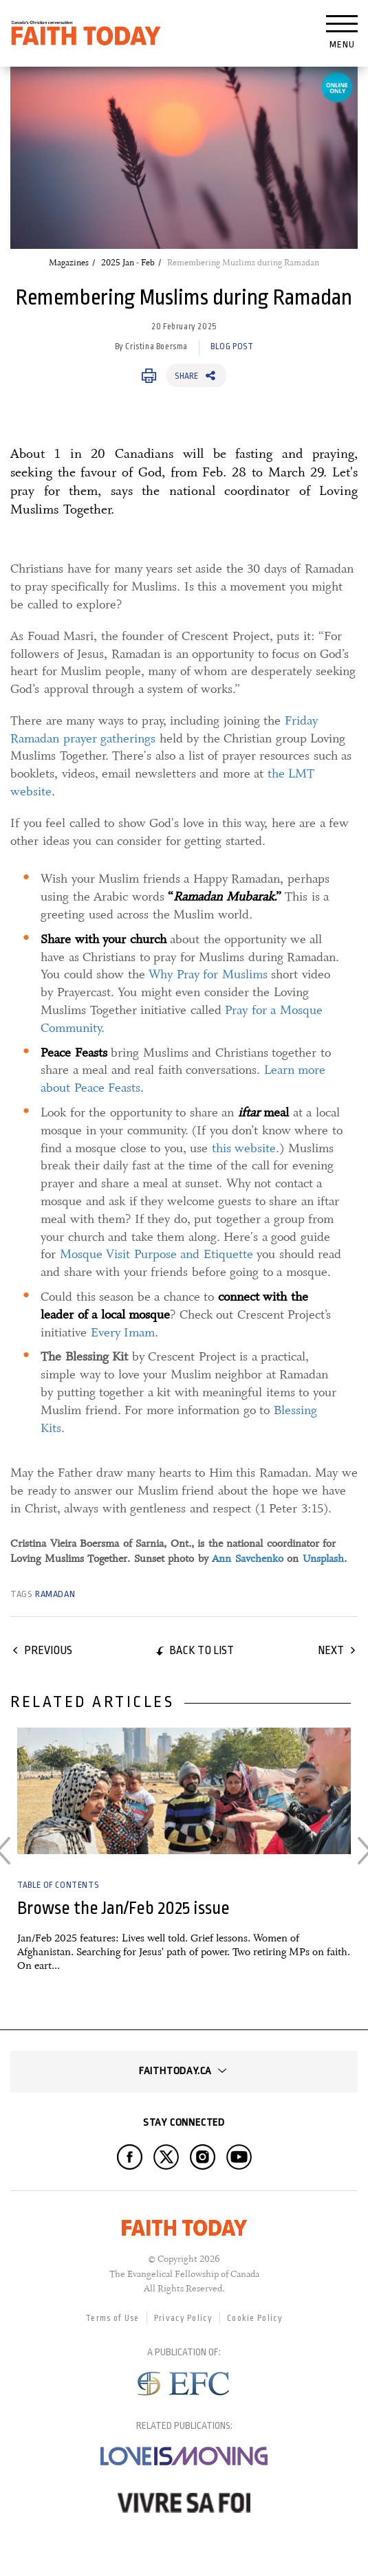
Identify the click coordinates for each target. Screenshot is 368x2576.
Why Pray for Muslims (208, 974)
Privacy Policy (183, 2318)
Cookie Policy (255, 2318)
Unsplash (323, 1558)
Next (331, 1650)
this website (244, 1148)
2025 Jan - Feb (128, 262)
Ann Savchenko (247, 1558)
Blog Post (231, 346)
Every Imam (123, 1332)
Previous (48, 1650)
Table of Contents (57, 1885)
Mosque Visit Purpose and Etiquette (156, 1254)
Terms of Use (112, 2318)
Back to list (201, 1650)
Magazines (69, 262)
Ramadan (55, 1594)
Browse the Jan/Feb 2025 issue (123, 1908)
